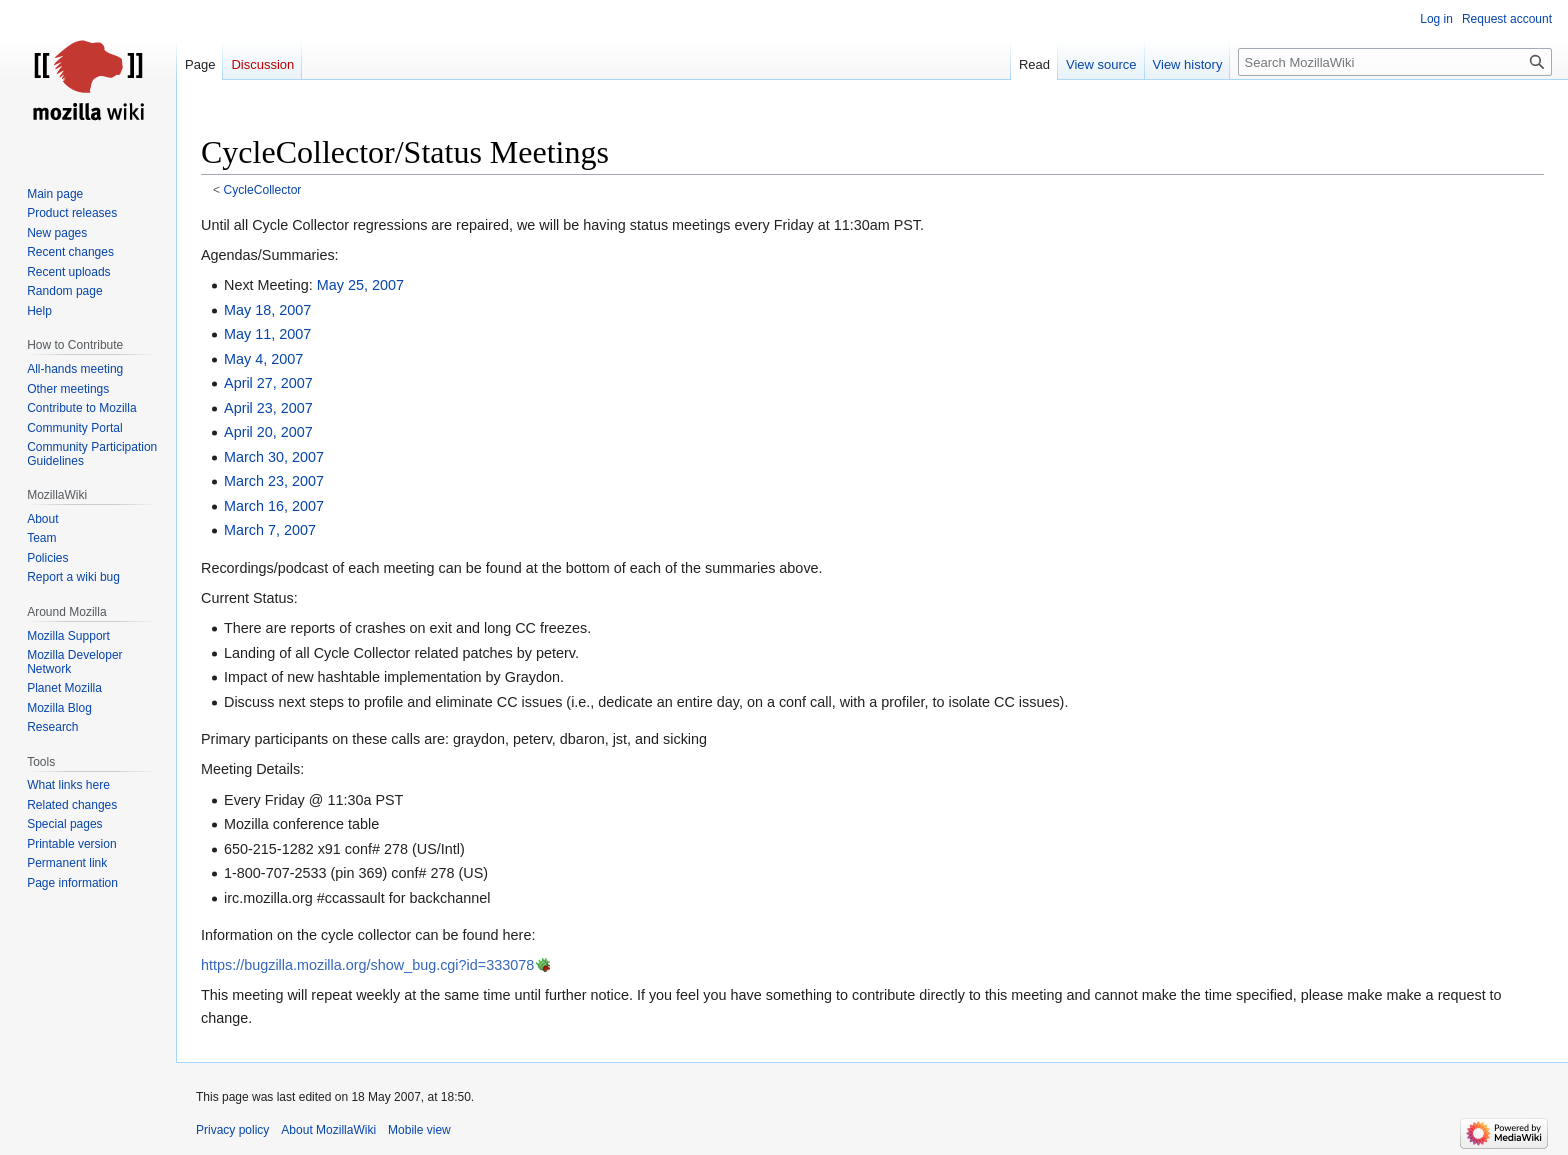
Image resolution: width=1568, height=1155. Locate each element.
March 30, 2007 (274, 457)
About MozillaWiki (328, 1130)
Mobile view (419, 1130)
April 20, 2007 (268, 432)
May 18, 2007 (267, 310)
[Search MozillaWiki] (1395, 62)
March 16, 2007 (274, 506)
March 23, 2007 (274, 481)
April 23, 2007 (268, 408)
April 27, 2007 (268, 383)
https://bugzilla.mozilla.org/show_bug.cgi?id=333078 (367, 965)
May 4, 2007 (263, 359)
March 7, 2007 (270, 530)
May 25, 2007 (360, 285)
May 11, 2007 (267, 334)
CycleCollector (263, 190)
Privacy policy (232, 1130)
